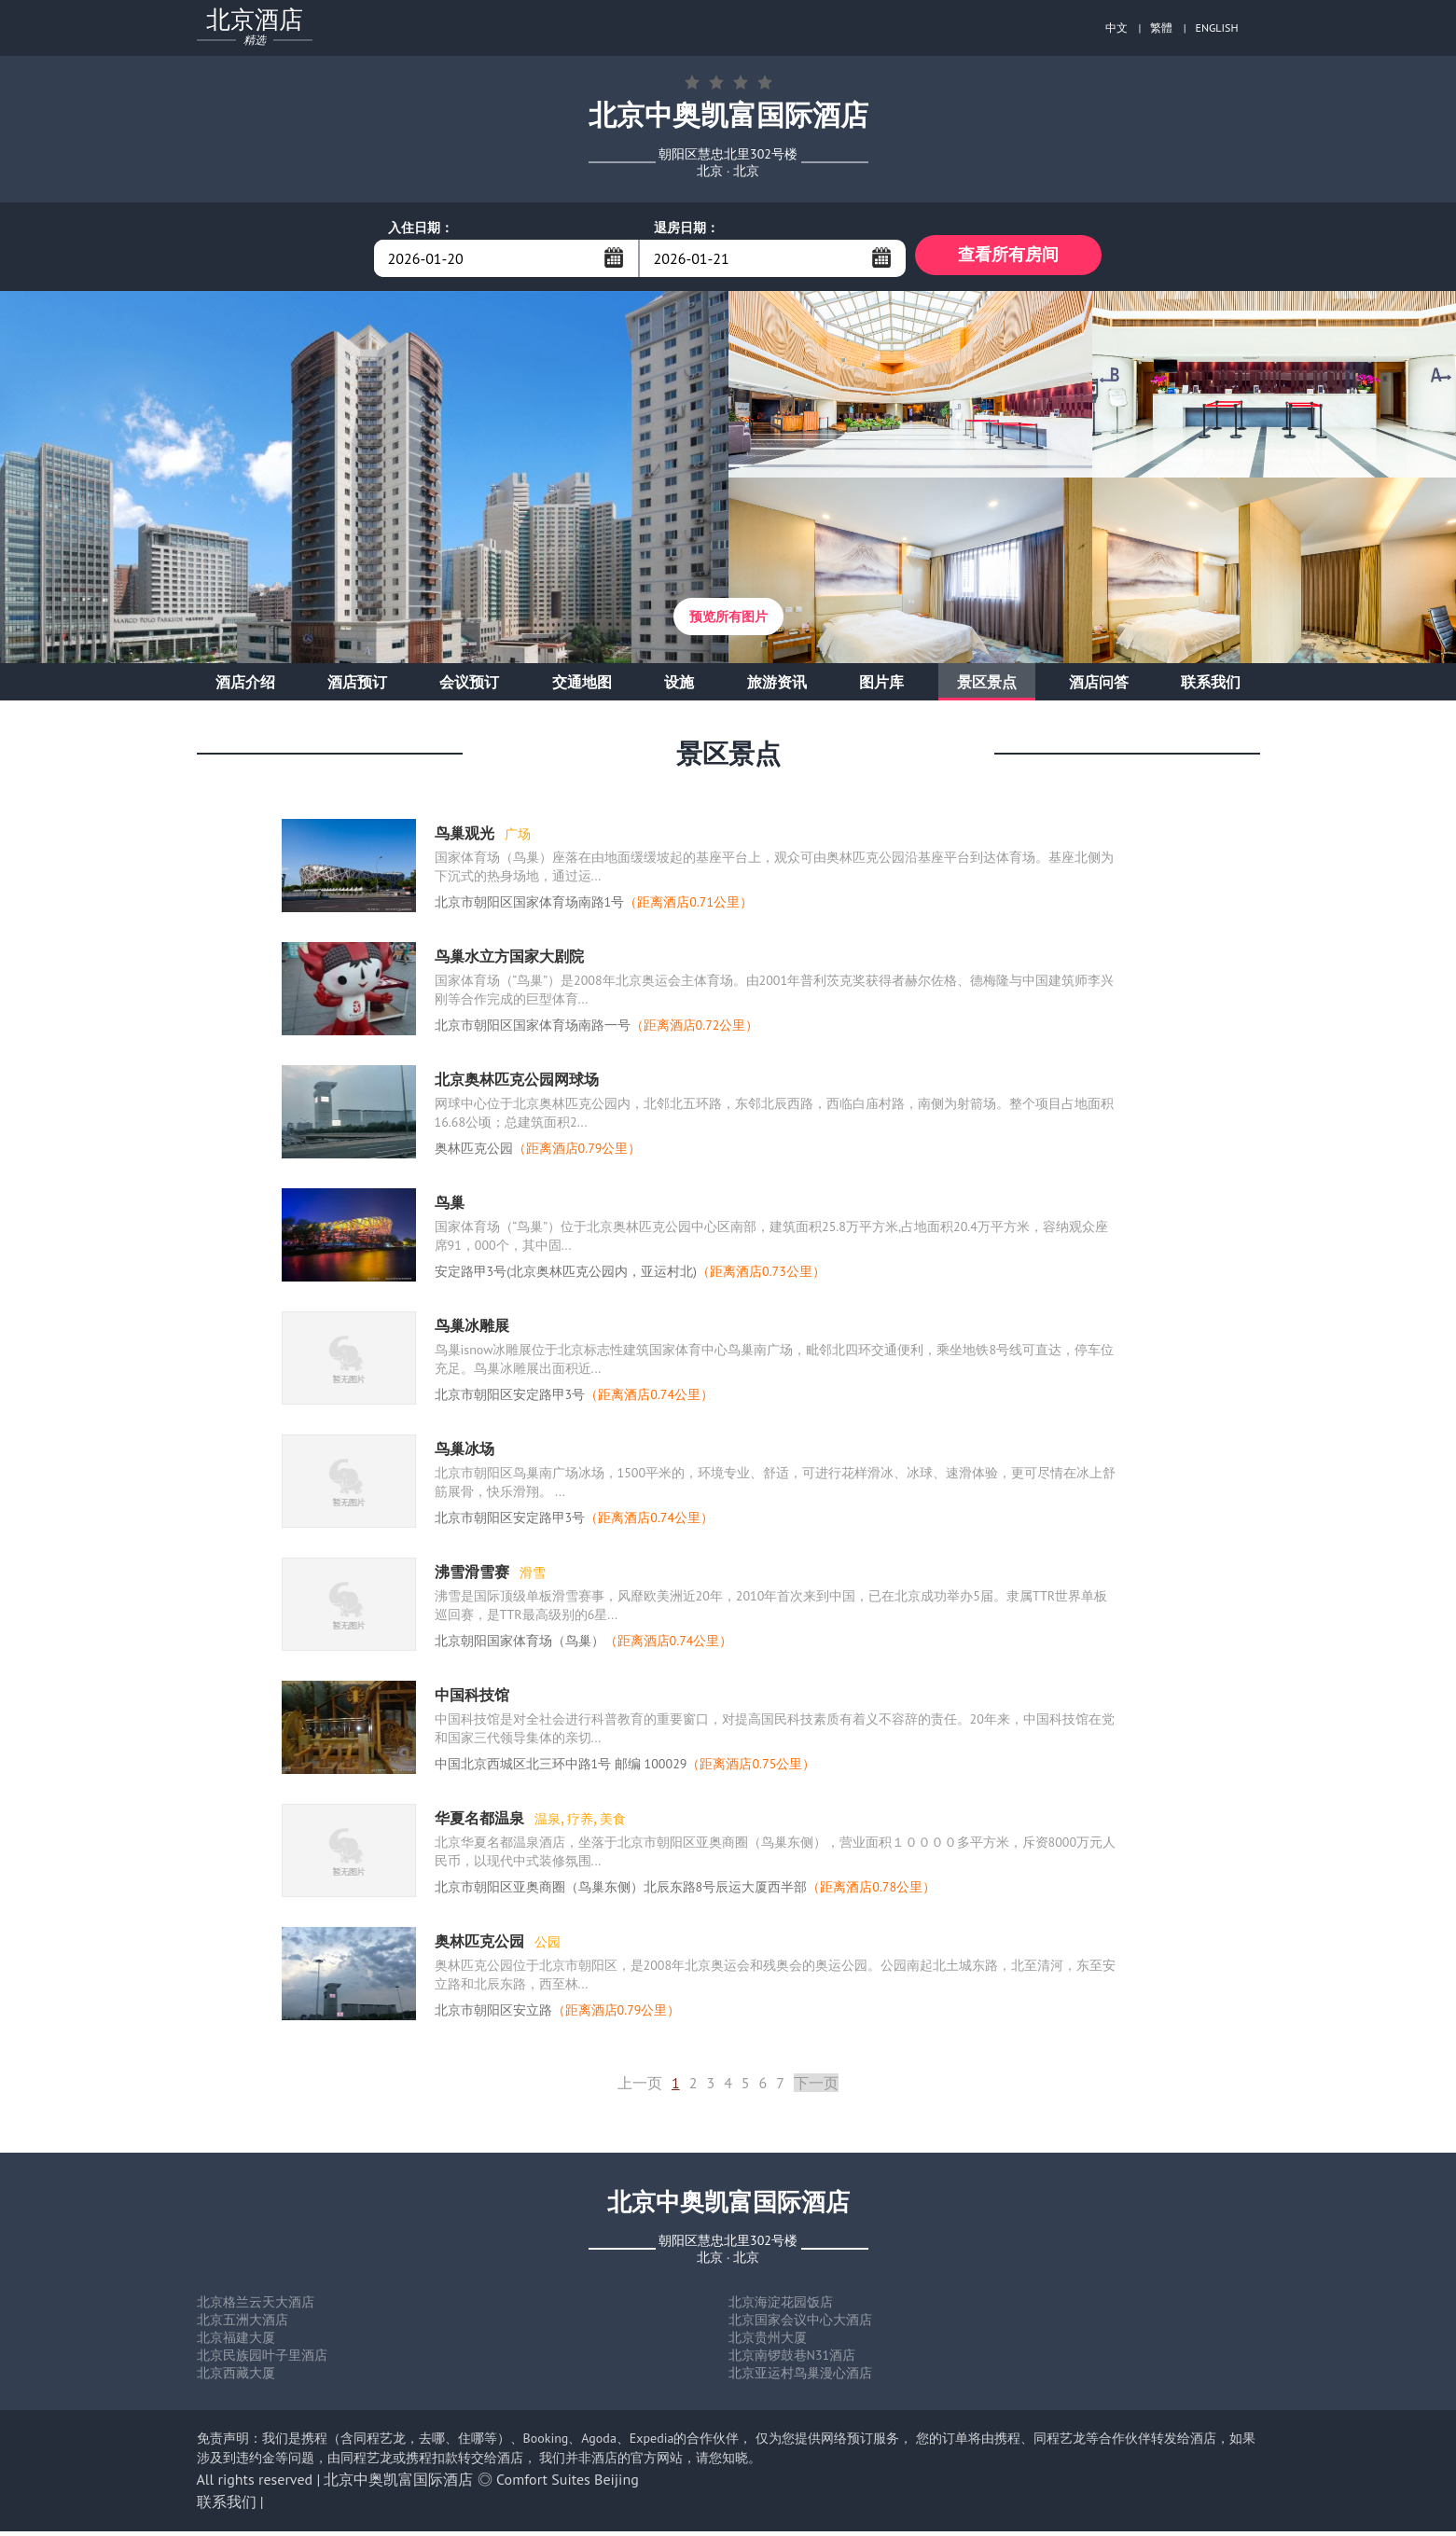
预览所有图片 (728, 621)
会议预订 (469, 686)
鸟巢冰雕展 (472, 1330)
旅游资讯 (777, 686)
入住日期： (420, 227)
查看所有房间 (1008, 258)
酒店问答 (1099, 686)
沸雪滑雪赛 (474, 1576)
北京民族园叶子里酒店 (262, 2359)
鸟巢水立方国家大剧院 (509, 960)
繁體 (1161, 28)
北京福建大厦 (236, 2342)
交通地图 (582, 686)
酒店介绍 (245, 686)
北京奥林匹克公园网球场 (517, 1083)
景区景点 (987, 686)
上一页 (639, 2087)
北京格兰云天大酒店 (255, 2306)
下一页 (816, 2087)
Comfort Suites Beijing (567, 2483)
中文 (1116, 28)
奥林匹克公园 (481, 1945)
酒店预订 (357, 686)
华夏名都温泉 (481, 1822)
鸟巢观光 (466, 837)
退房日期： (686, 227)
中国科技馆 (472, 1699)
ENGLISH (1217, 28)
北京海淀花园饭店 (780, 2306)
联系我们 (1211, 686)
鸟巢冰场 (464, 1453)
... (613, 257)
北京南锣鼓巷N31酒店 (792, 2359)
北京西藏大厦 (236, 2377)
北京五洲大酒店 (242, 2324)
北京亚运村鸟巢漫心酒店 (800, 2377)
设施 (679, 686)
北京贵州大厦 (767, 2342)
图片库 (881, 686)
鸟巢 (450, 1207)
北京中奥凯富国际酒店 (398, 2483)
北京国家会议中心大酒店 (800, 2324)
